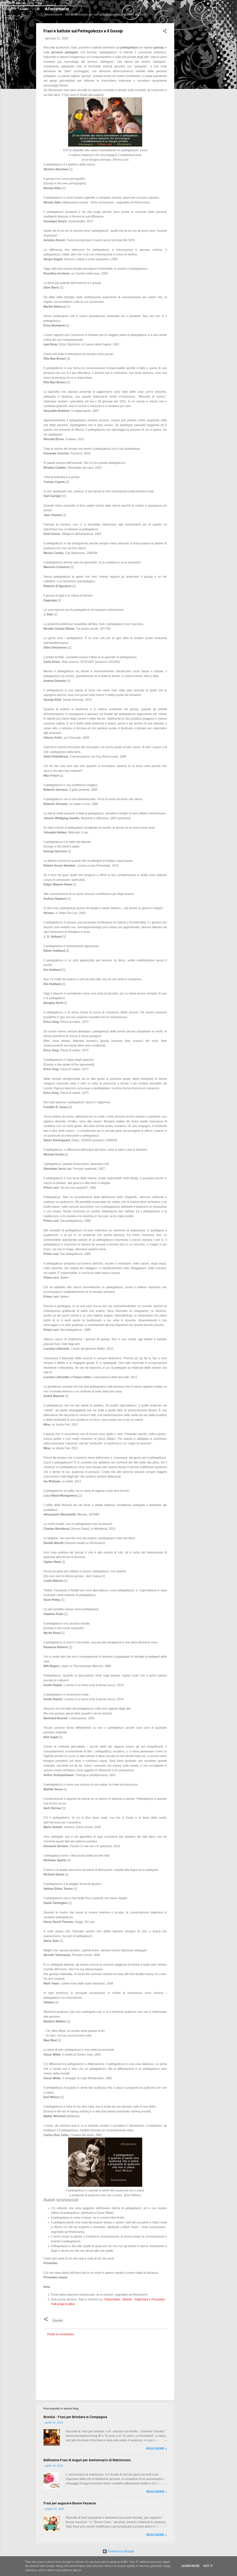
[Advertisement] (189, 78)
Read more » (156, 2448)
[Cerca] (198, 10)
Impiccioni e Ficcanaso (150, 2299)
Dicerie (127, 2299)
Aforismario (57, 8)
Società (57, 2320)
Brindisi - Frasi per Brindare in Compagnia (75, 2417)
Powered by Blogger (119, 2551)
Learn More (190, 2566)
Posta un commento (60, 2334)
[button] (164, 31)
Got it (208, 2566)
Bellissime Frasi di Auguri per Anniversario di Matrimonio (87, 2460)
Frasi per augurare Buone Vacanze (70, 2503)
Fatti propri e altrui (63, 2304)
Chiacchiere (112, 2299)
